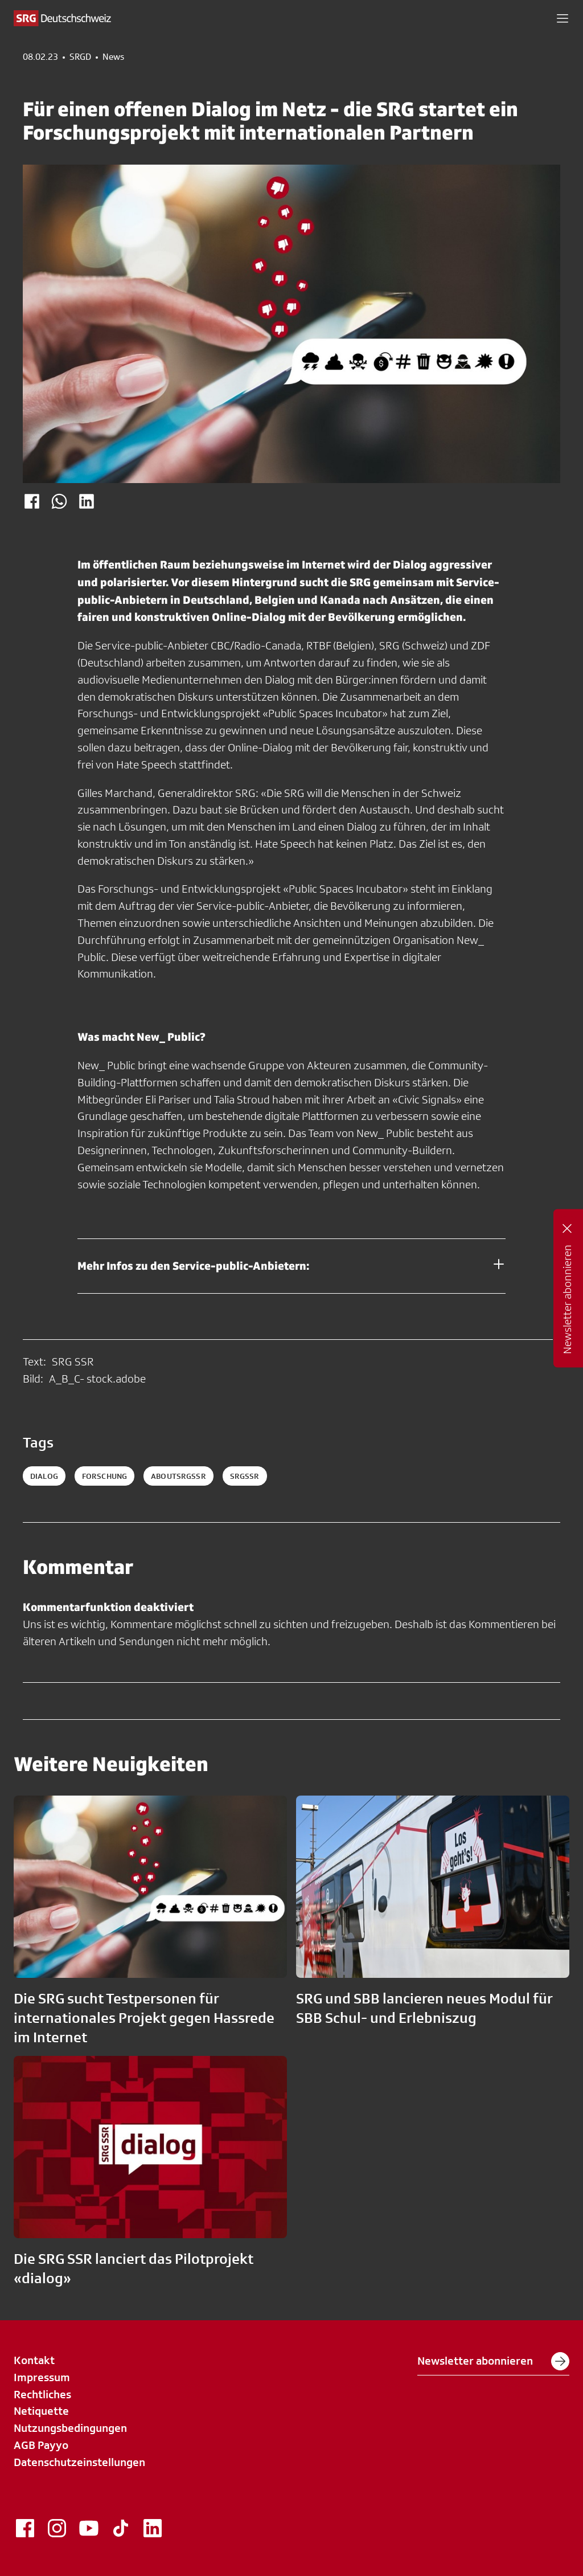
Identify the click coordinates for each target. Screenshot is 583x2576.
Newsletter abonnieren (493, 2361)
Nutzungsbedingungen (70, 2428)
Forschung (104, 1476)
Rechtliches (42, 2394)
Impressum (42, 2377)
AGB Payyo (41, 2445)
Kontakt (34, 2360)
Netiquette (41, 2411)
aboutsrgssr (178, 1476)
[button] (562, 18)
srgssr (245, 1476)
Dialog (44, 1476)
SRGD (80, 57)
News (113, 57)
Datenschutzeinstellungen (79, 2462)
